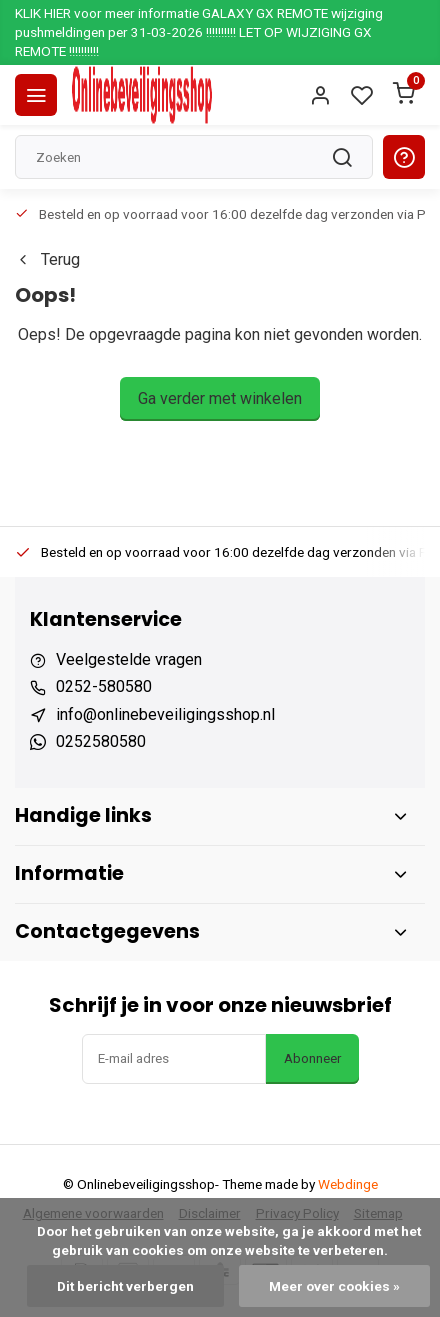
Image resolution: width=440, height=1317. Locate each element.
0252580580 (101, 741)
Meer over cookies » (334, 1286)
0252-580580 (104, 686)
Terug (47, 259)
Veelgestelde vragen (129, 659)
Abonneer (312, 1058)
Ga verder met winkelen (220, 398)
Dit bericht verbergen (125, 1286)
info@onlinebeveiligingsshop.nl (165, 714)
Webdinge (348, 1184)
